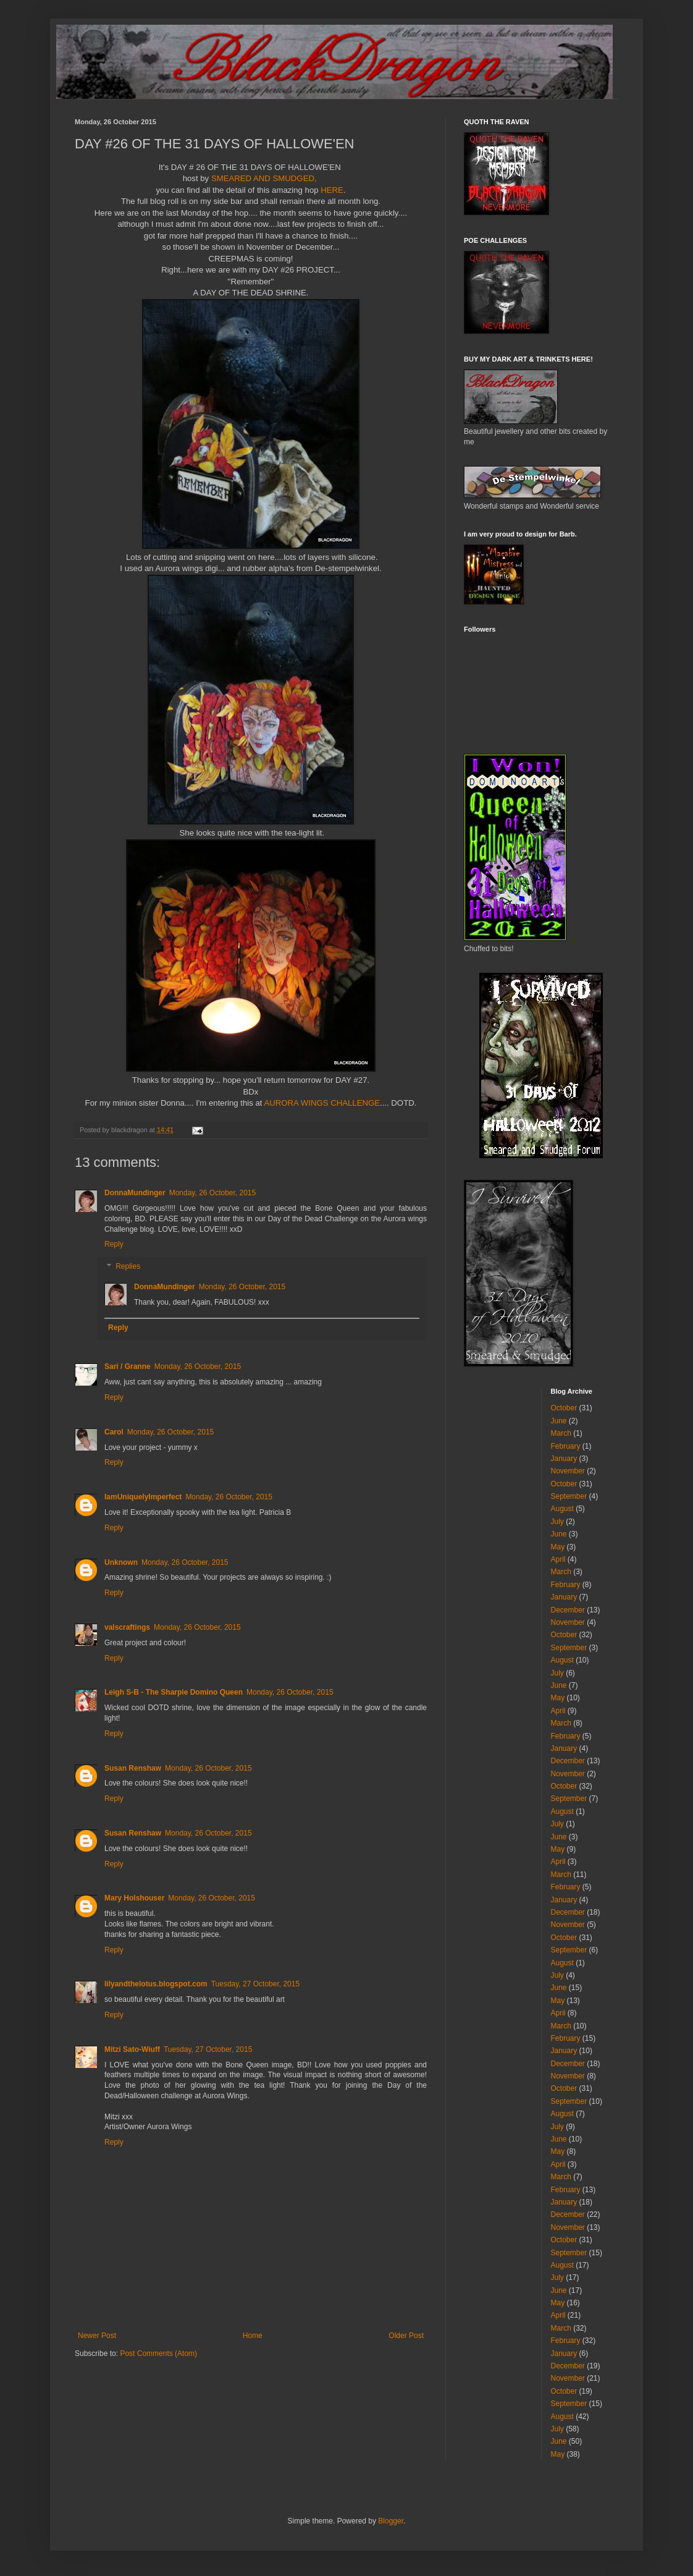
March (561, 1433)
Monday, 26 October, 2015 (212, 1192)
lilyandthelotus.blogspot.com (156, 1984)
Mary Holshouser (134, 1898)
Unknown (121, 1562)
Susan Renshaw (132, 1768)
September (569, 1496)
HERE (332, 190)
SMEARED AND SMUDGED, (262, 178)
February (566, 1446)
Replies (128, 1266)
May (558, 1547)
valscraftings (127, 1627)
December (568, 1610)
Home (252, 2335)
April (558, 1559)
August (562, 1508)
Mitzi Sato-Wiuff (132, 2049)
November (568, 1471)
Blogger (390, 2521)
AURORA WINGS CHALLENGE (322, 1103)
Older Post (406, 2335)
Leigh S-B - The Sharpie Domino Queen (173, 1692)
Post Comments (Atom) (158, 2353)
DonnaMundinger (135, 1192)
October (564, 1408)
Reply (114, 1244)
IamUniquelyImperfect (143, 1497)
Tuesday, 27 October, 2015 (255, 1984)
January (564, 1458)
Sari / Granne (127, 1366)
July (557, 1521)
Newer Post (97, 2335)
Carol (114, 1432)
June (559, 1421)
